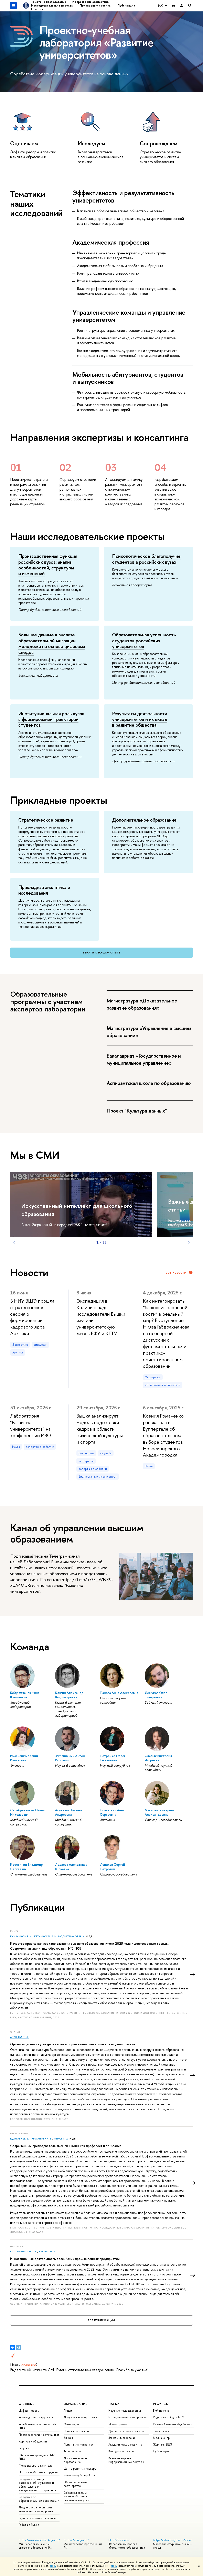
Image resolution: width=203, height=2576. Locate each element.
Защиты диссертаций (122, 2438)
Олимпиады (71, 2424)
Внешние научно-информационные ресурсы (126, 2460)
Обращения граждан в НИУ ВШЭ (37, 2457)
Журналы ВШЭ (162, 2444)
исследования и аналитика (162, 1385)
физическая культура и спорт (97, 1476)
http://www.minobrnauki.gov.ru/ (39, 2540)
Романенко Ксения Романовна (24, 1758)
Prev (14, 1242)
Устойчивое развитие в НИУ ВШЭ (37, 2426)
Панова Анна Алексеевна (119, 1693)
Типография (161, 2431)
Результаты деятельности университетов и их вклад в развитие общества (139, 719)
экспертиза (86, 1461)
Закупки (24, 2448)
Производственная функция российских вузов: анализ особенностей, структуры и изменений (47, 565)
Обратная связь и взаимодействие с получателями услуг (77, 2496)
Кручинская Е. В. (45, 1936)
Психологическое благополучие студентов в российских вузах (146, 559)
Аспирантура (72, 2451)
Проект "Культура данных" (137, 1110)
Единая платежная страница (37, 2518)
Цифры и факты (29, 2410)
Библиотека (161, 2410)
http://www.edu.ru (120, 2540)
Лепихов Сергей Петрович (112, 1866)
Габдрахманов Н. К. (71, 1936)
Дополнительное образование (75, 2460)
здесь (53, 2565)
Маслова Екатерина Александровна (159, 1812)
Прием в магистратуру (79, 2444)
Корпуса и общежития (33, 2441)
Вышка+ (69, 2438)
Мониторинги (117, 2424)
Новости (37, 9)
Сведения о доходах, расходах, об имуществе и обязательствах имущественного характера (37, 2484)
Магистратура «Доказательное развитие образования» (142, 1004)
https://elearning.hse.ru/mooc (172, 2540)
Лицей (68, 2410)
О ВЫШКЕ (26, 2404)
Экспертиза (20, 1344)
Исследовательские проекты (52, 5)
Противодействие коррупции (38, 2472)
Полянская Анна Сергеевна (112, 1812)
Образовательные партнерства (75, 2484)
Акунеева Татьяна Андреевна (68, 1812)
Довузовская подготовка (80, 2417)
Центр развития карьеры (80, 2468)
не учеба (105, 1453)
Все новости (179, 1272)
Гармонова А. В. (42, 2138)
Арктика (17, 1352)
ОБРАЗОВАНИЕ (75, 2404)
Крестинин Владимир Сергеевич (26, 1866)
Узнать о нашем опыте (101, 952)
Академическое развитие (125, 2444)
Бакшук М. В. (47, 2251)
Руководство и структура (36, 2417)
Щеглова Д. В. (19, 2138)
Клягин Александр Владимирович (69, 1695)
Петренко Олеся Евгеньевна (113, 1758)
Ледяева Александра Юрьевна (71, 1866)
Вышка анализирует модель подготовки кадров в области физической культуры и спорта (99, 1428)
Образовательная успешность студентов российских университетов (144, 640)
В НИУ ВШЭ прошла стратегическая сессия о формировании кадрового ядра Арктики (32, 1317)
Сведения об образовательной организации (39, 2498)
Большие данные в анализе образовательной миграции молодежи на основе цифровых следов (51, 643)
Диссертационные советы (126, 2431)
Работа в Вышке (29, 2525)
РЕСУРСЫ (161, 2404)
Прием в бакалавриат (78, 2431)
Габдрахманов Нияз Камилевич (24, 1695)
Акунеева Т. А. (19, 2037)
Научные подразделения (124, 2410)
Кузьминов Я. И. (21, 1936)
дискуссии (40, 1344)
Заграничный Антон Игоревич (70, 1758)
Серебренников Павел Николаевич (27, 1812)
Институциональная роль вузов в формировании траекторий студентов (51, 719)
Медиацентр (161, 2438)
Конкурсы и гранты (121, 2451)
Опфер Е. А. (61, 2138)
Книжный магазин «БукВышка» (172, 2424)
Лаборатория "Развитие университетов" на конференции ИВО (30, 1425)
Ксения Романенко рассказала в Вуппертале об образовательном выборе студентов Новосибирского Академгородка (163, 1435)
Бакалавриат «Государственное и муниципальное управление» (144, 1059)
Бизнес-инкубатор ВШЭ (79, 2475)
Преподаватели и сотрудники (39, 2435)
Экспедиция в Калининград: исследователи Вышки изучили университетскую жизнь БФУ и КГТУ (100, 1317)
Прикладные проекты (95, 5)
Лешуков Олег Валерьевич (156, 1695)
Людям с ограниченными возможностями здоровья (36, 2509)
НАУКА (114, 2404)
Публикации (126, 5)
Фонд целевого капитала (35, 2465)
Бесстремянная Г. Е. (23, 2251)
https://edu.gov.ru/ (76, 2540)
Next (189, 1242)
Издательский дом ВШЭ (168, 2417)
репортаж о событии (40, 1447)
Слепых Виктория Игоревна (158, 1758)
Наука (16, 1447)
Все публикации (101, 2320)
